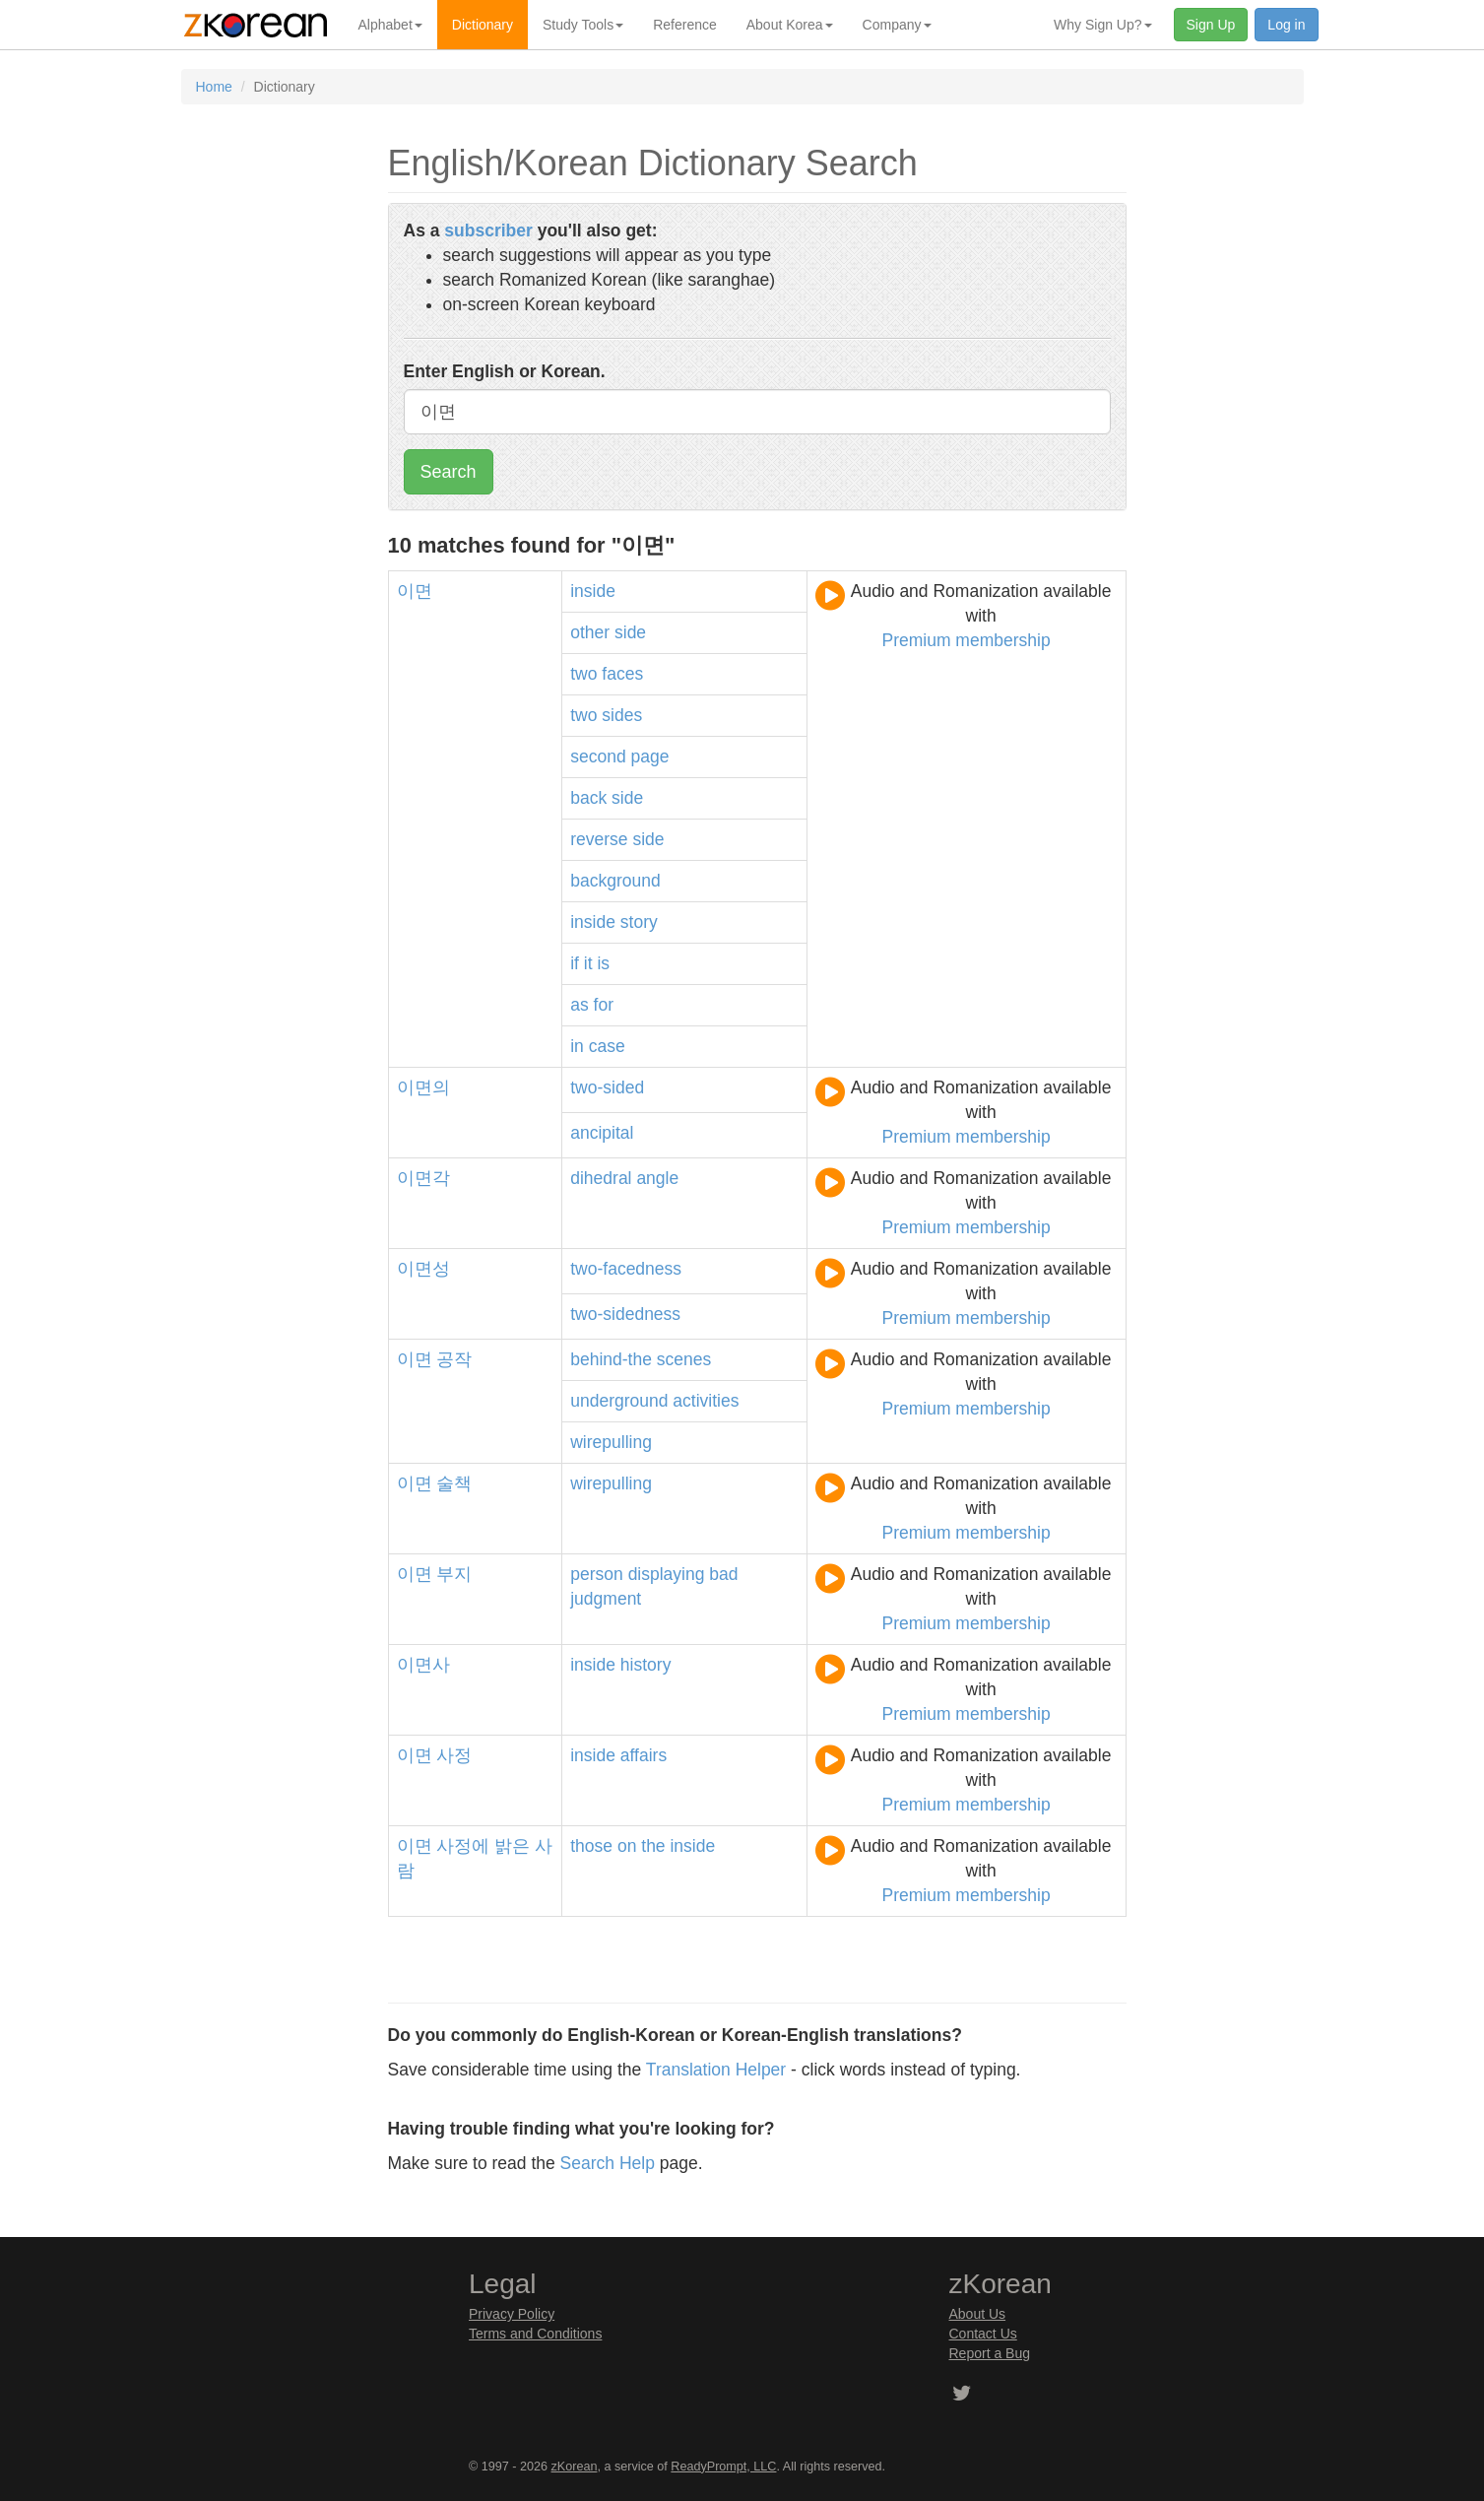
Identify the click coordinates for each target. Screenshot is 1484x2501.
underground (619, 1401)
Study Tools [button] (583, 25)
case (607, 1046)
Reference (685, 25)
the (653, 1846)
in (577, 1046)
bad (723, 1574)
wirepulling (611, 1442)
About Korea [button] (789, 25)
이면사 (423, 1665)
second (597, 756)
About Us (977, 2314)
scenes (684, 1359)
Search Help (607, 2163)
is (603, 963)
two (583, 674)
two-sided (607, 1087)
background (615, 880)
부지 (454, 1574)
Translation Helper (716, 2069)
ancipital (601, 1133)
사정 (454, 1755)
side (630, 632)
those (591, 1846)
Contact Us (983, 2333)
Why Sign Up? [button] (1102, 25)
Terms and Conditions (535, 2333)
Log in (1286, 25)
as (579, 1005)
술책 (454, 1483)
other (590, 632)
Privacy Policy (511, 2314)
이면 (414, 591)
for (603, 1005)
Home (214, 87)
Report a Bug (990, 2353)
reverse (598, 839)
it (588, 963)
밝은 (512, 1846)
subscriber (488, 230)
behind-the (611, 1359)
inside (592, 591)
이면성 (423, 1269)
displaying (666, 1574)
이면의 (423, 1087)
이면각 (423, 1178)
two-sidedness (625, 1314)
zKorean (574, 2466)
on (626, 1846)
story (639, 922)
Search (448, 472)
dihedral (600, 1178)
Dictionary (482, 25)
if (574, 963)
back (588, 798)
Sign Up (1211, 25)
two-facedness (625, 1269)
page (650, 756)
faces (622, 674)
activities (706, 1401)
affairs (643, 1755)
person (596, 1574)
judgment (605, 1599)
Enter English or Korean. (505, 371)
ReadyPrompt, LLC (723, 2466)
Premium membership (966, 640)
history (646, 1665)
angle (657, 1178)
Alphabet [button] (390, 25)
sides (622, 715)
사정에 (462, 1846)
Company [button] (897, 25)
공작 (454, 1359)
